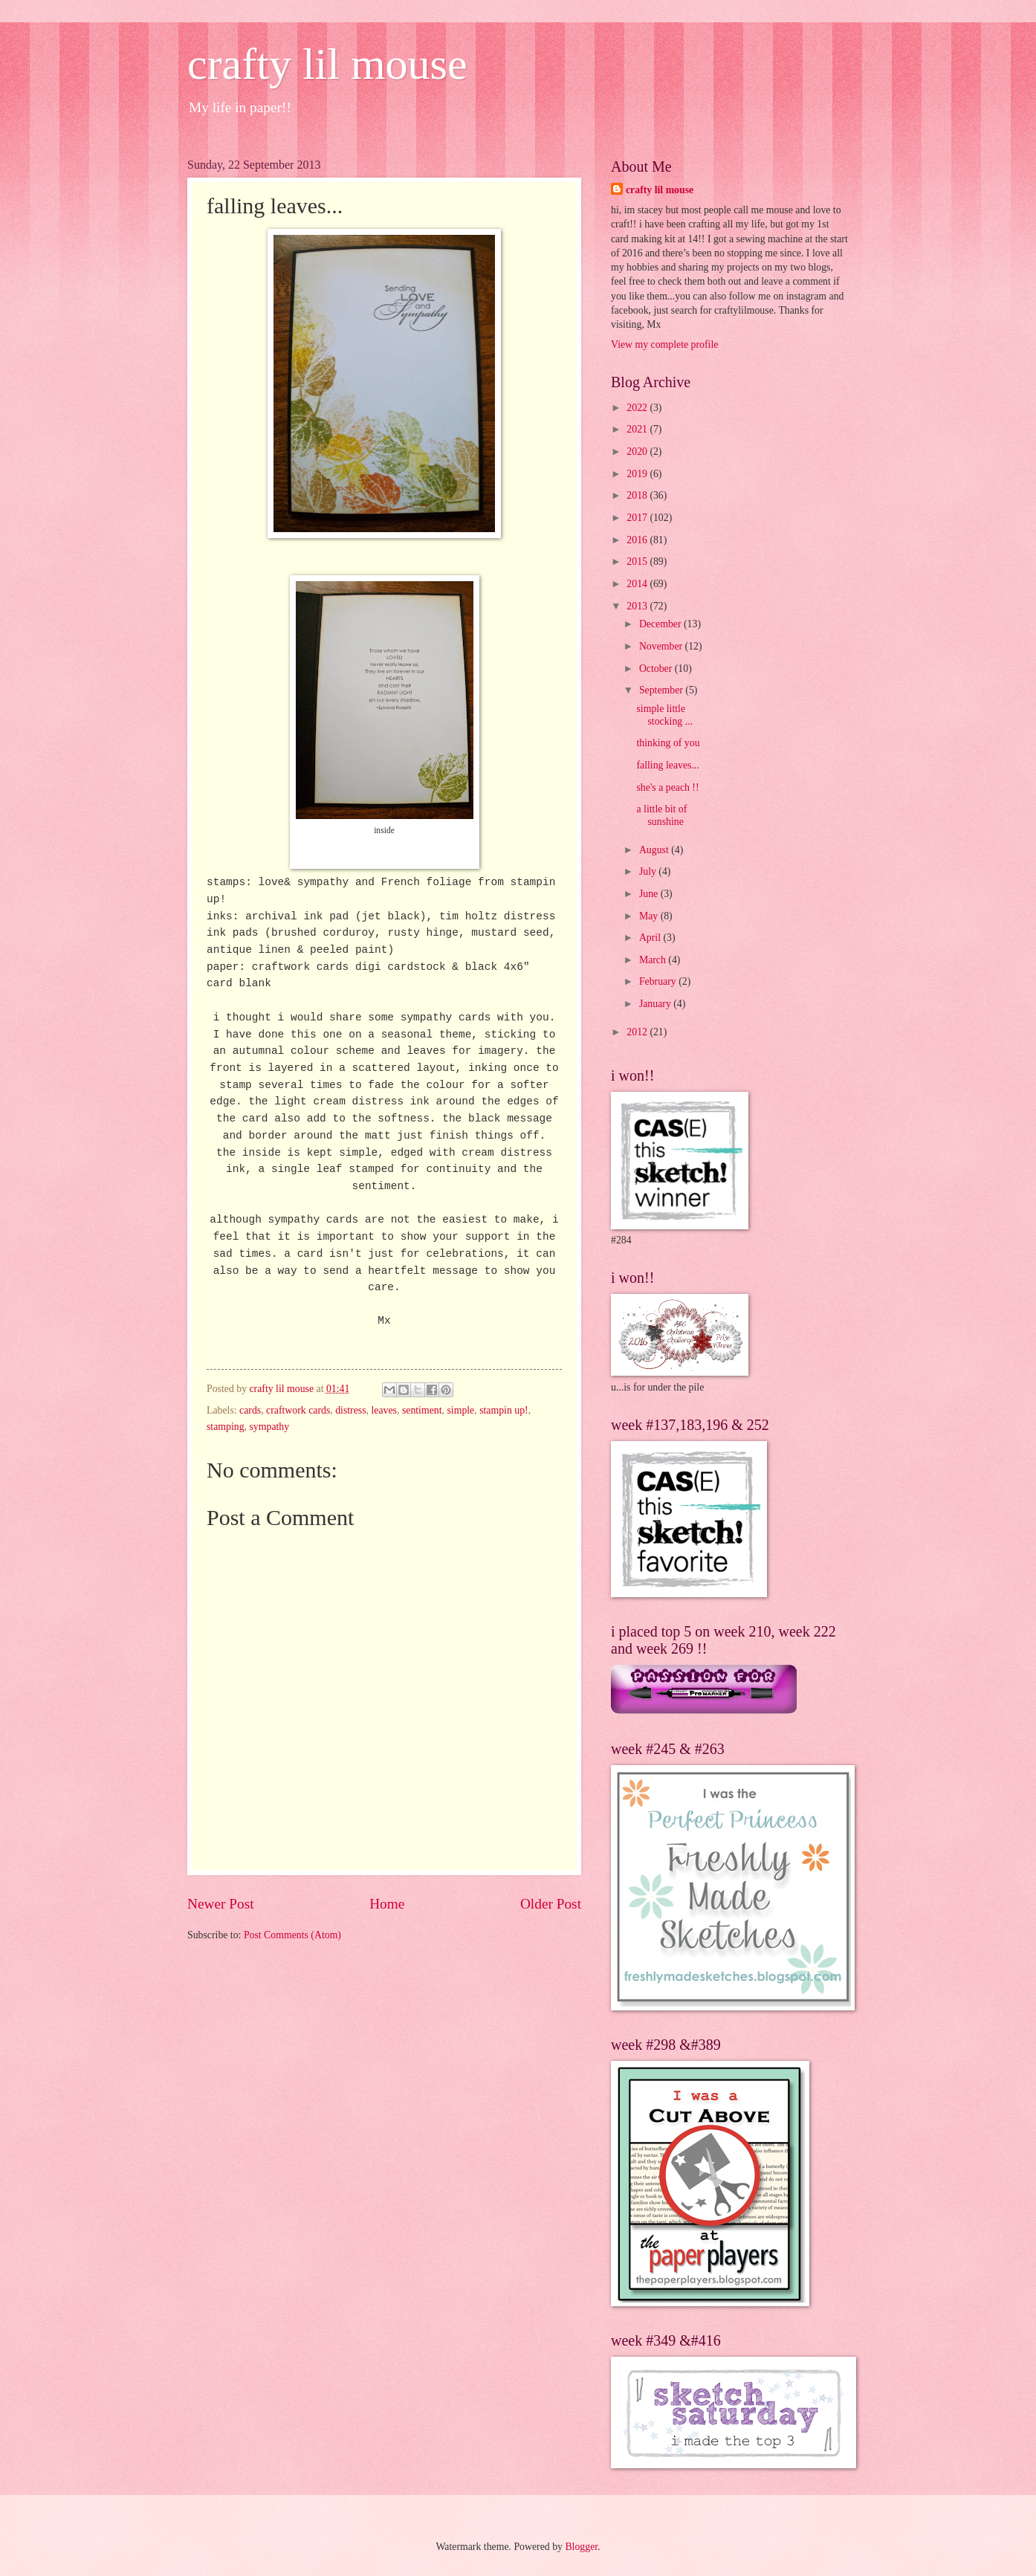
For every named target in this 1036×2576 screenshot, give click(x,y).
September (662, 690)
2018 (638, 495)
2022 (638, 407)
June (650, 893)
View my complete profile (664, 344)
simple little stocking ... (664, 715)
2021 (638, 429)
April (651, 937)
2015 (638, 561)
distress (350, 1410)
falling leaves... (667, 765)
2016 (638, 540)
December (661, 624)
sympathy (270, 1426)
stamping (226, 1426)
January (656, 1003)
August (655, 849)
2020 (638, 451)
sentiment (422, 1410)
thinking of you (667, 742)
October (657, 668)
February (659, 981)
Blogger (581, 2546)
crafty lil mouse (327, 63)
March (653, 959)
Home (386, 1904)
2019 (638, 473)
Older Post (550, 1904)
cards (250, 1410)
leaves (384, 1410)
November (662, 646)
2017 (638, 517)
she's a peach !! (667, 787)
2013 (638, 606)
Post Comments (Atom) (292, 1935)
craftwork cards (298, 1410)
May (650, 916)
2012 (638, 1032)
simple (460, 1410)
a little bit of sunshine (661, 815)
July (648, 871)
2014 (638, 583)
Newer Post (220, 1904)
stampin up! (503, 1410)
